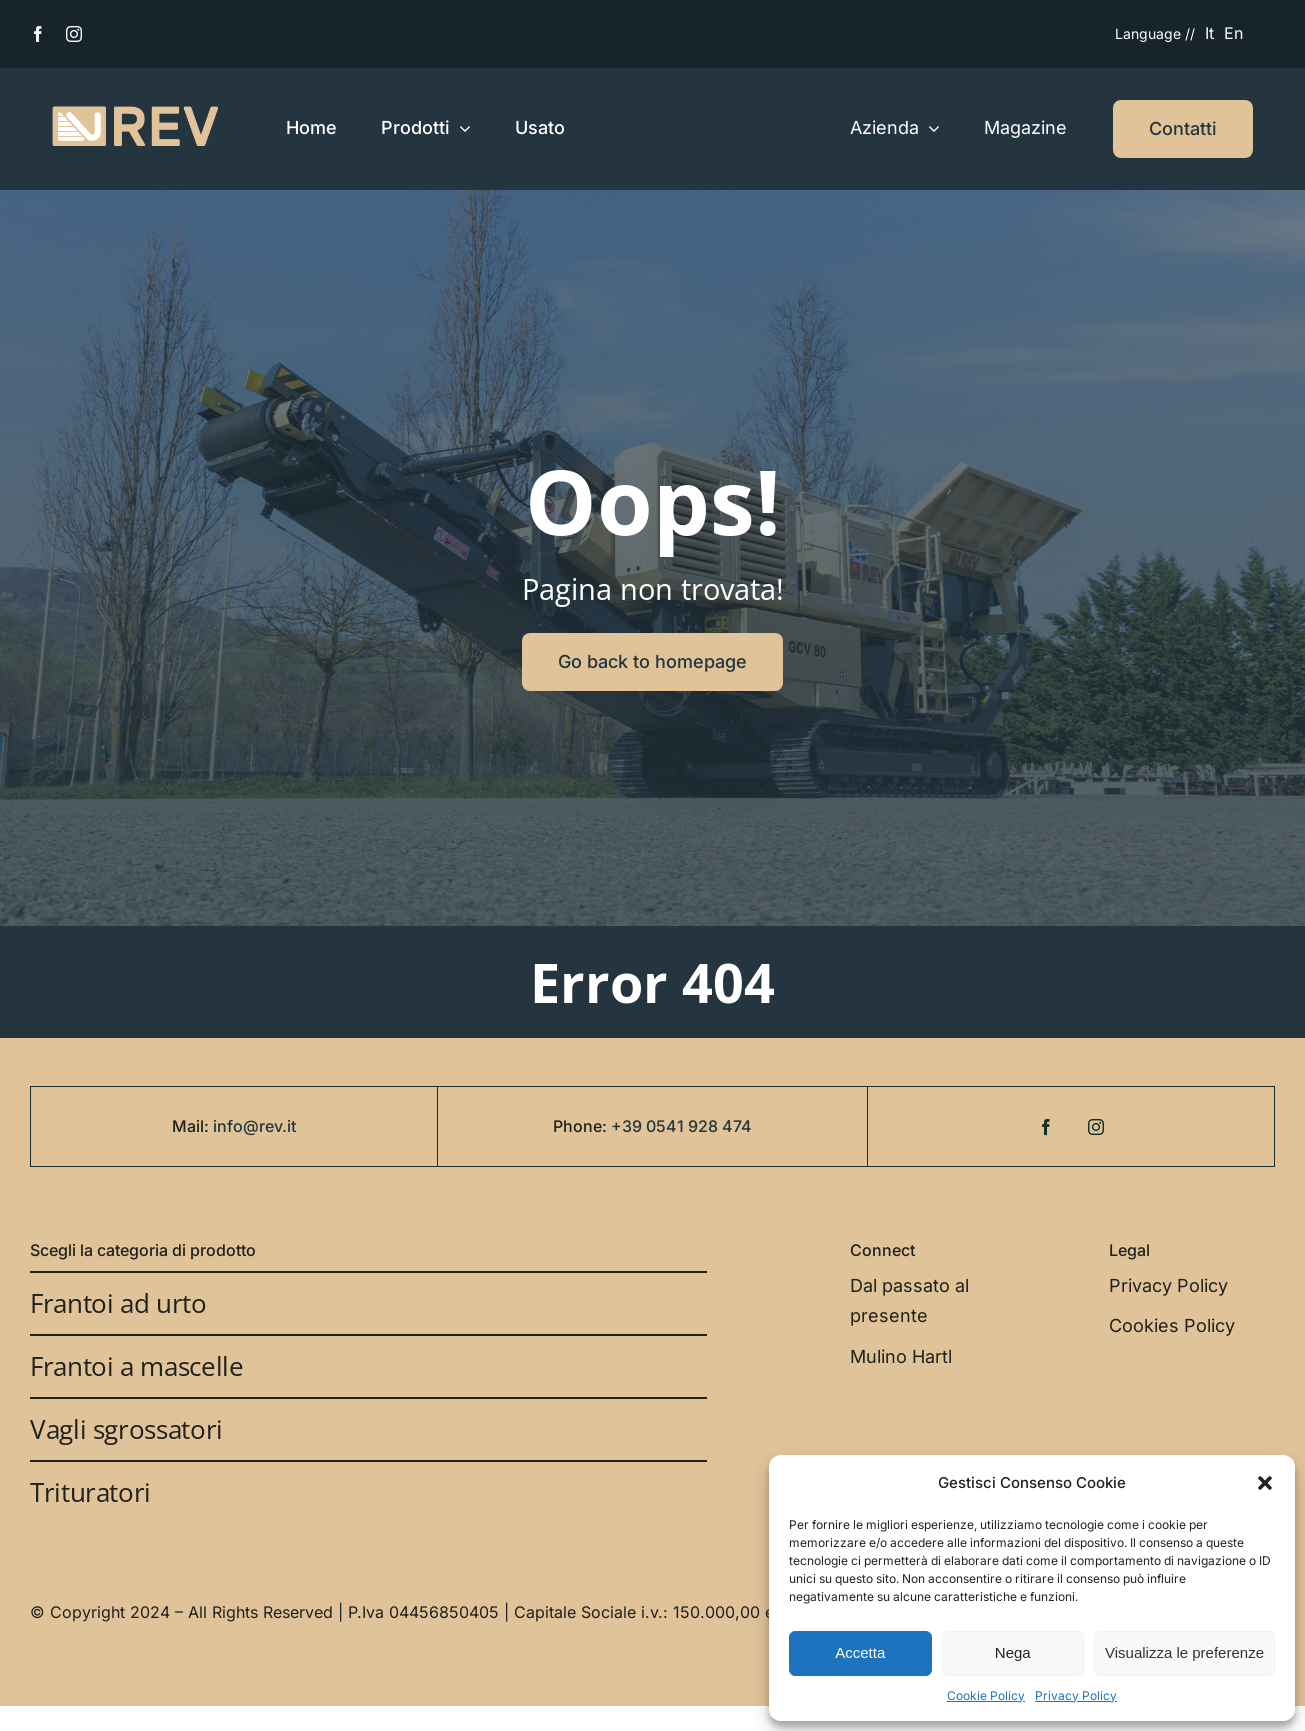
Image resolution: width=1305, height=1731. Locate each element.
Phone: (582, 1126)
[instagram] (74, 34)
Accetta (860, 1652)
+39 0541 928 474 (681, 1126)
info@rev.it (254, 1126)
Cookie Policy (986, 1695)
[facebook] (38, 34)
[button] (1265, 1483)
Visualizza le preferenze (1184, 1652)
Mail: (192, 1126)
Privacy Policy (1076, 1695)
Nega (1013, 1652)
